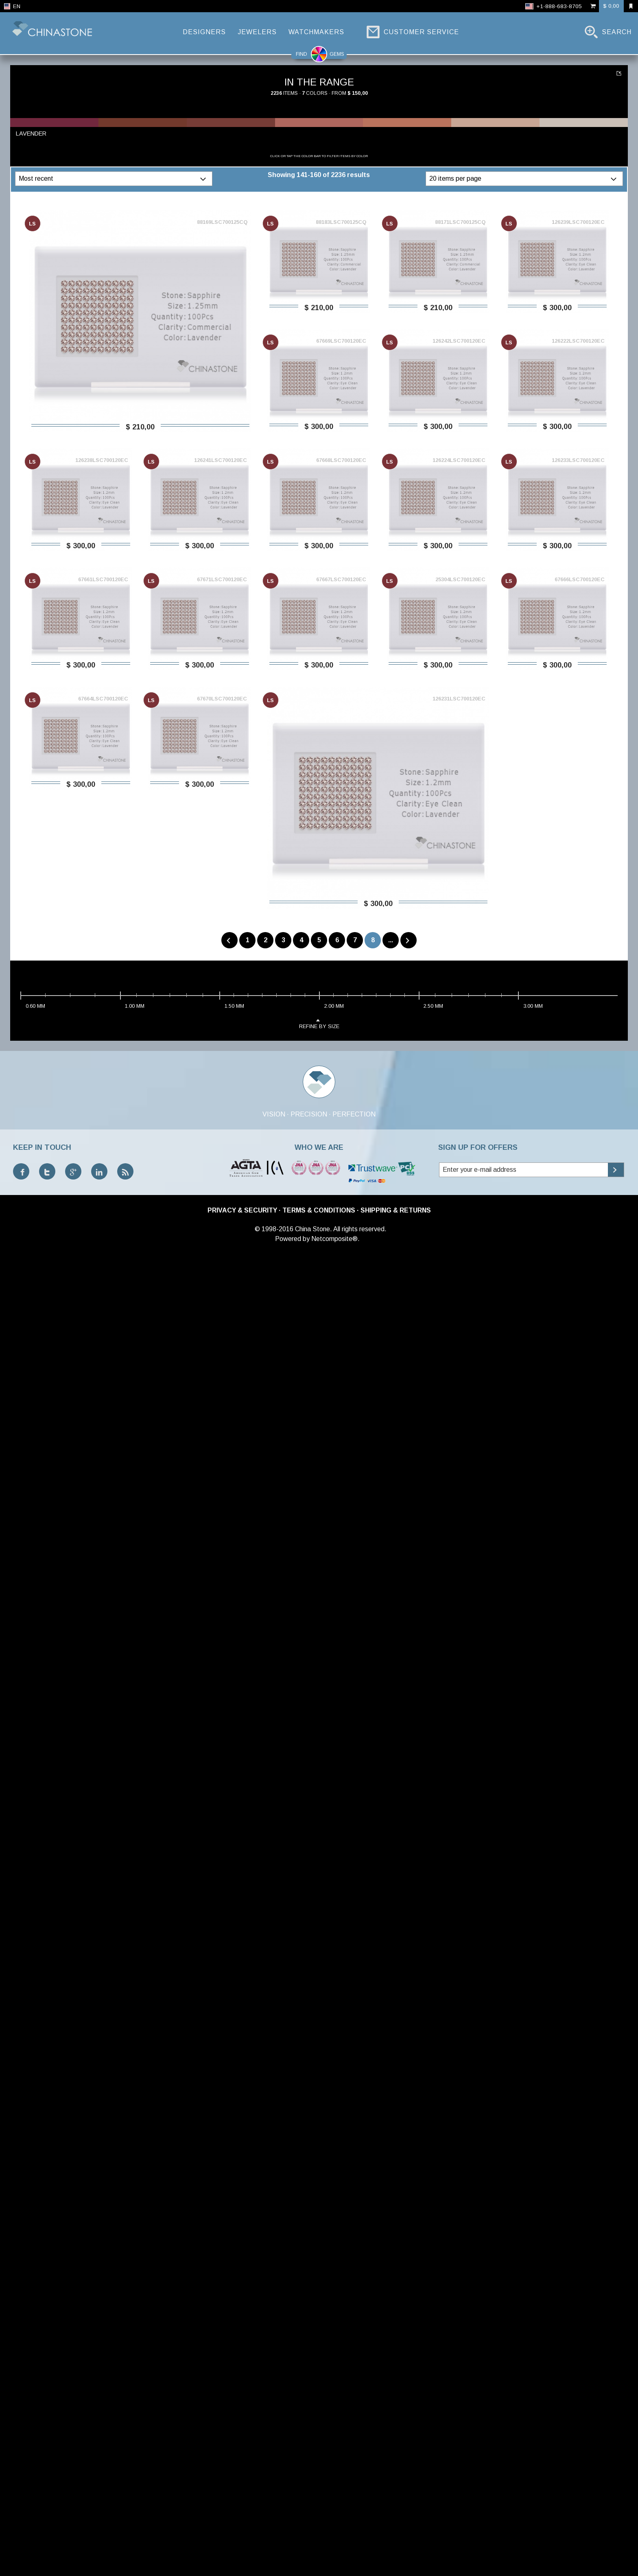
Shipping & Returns (396, 1210)
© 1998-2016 (274, 1229)
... (390, 940)
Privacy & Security (242, 1210)
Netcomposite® (334, 1238)
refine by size (319, 1023)
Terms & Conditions (318, 1210)
